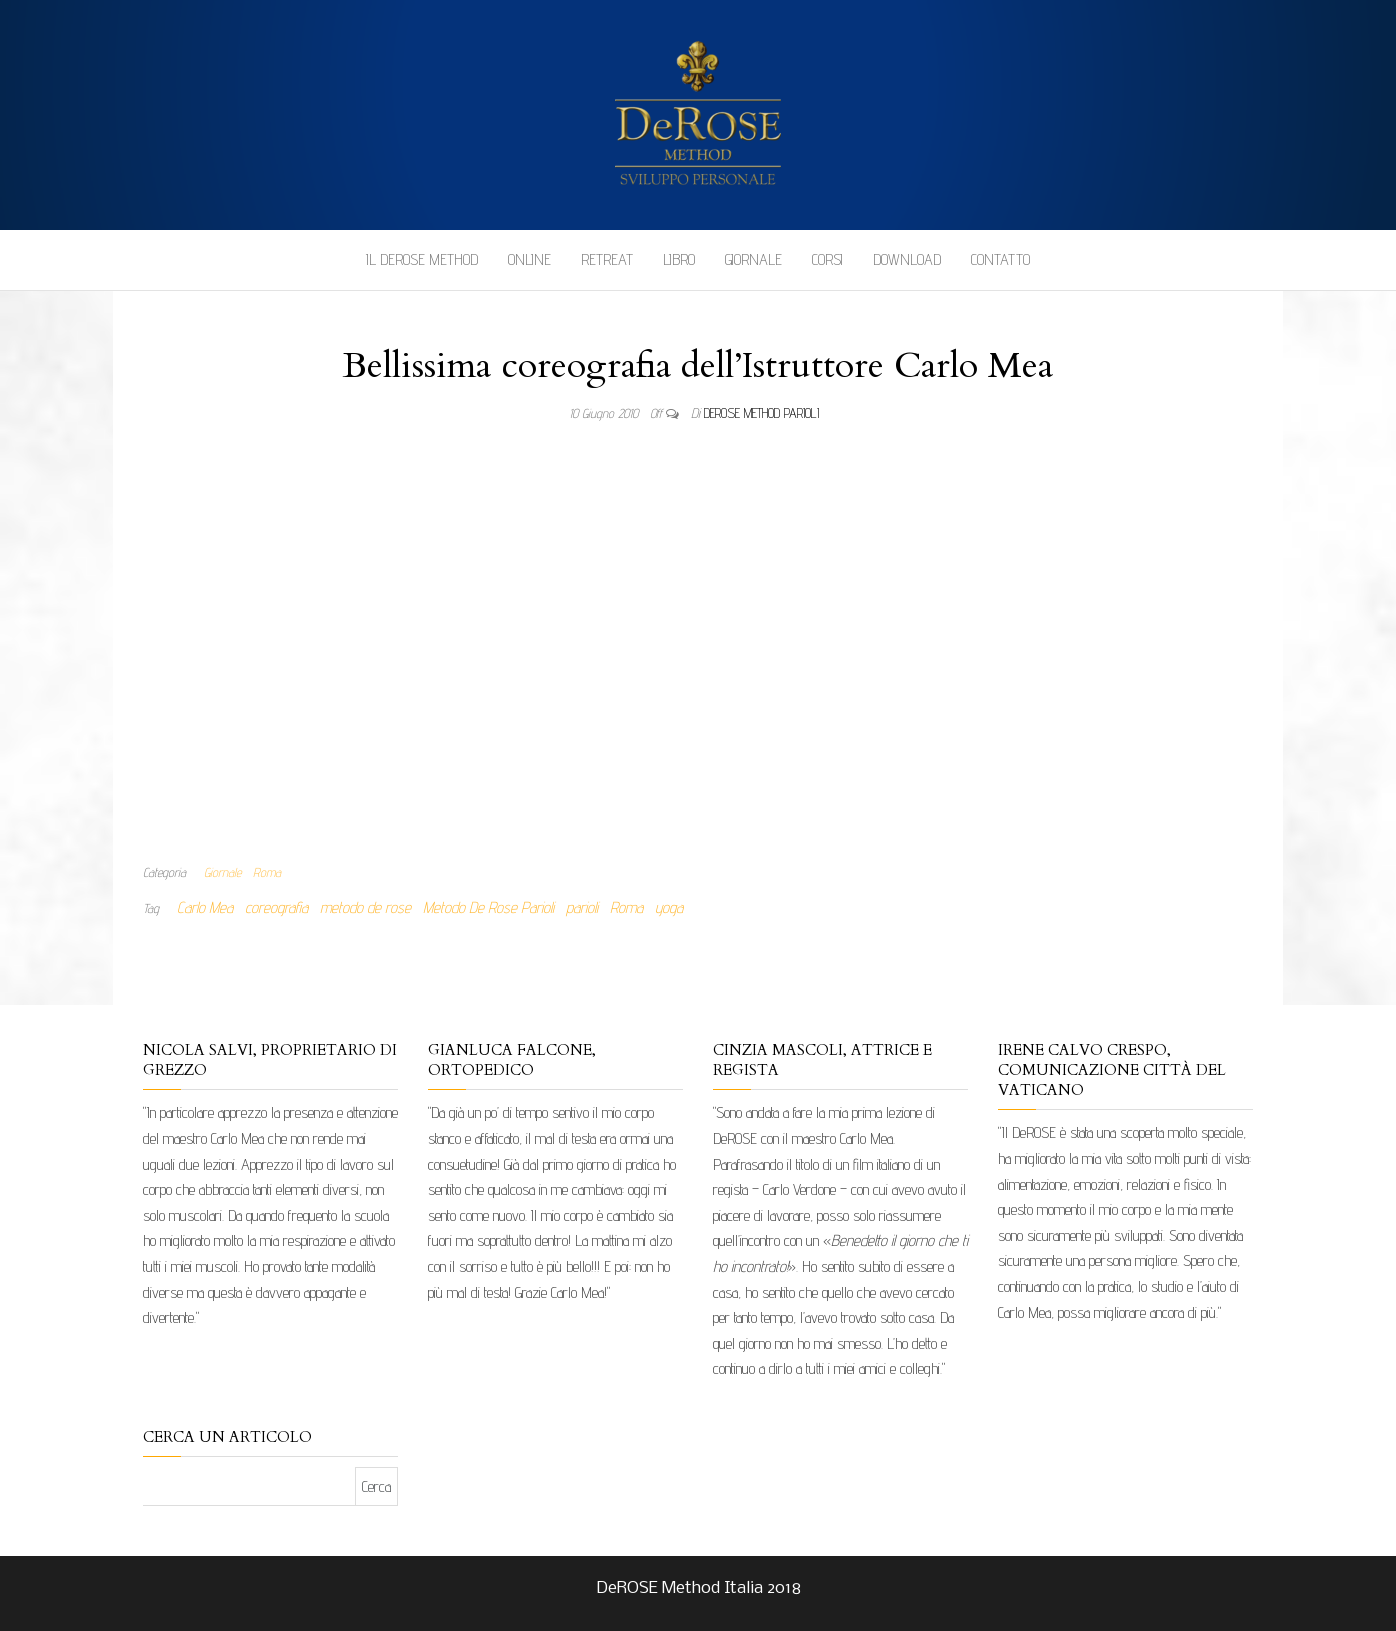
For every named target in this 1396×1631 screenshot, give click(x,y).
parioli (582, 907)
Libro (679, 259)
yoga (669, 907)
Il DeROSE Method (422, 259)
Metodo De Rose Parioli (488, 907)
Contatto (1000, 259)
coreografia (276, 907)
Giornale (753, 259)
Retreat (607, 259)
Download (907, 259)
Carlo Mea (205, 907)
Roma (267, 872)
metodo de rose (365, 907)
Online (529, 259)
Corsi (827, 259)
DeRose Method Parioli (761, 413)
